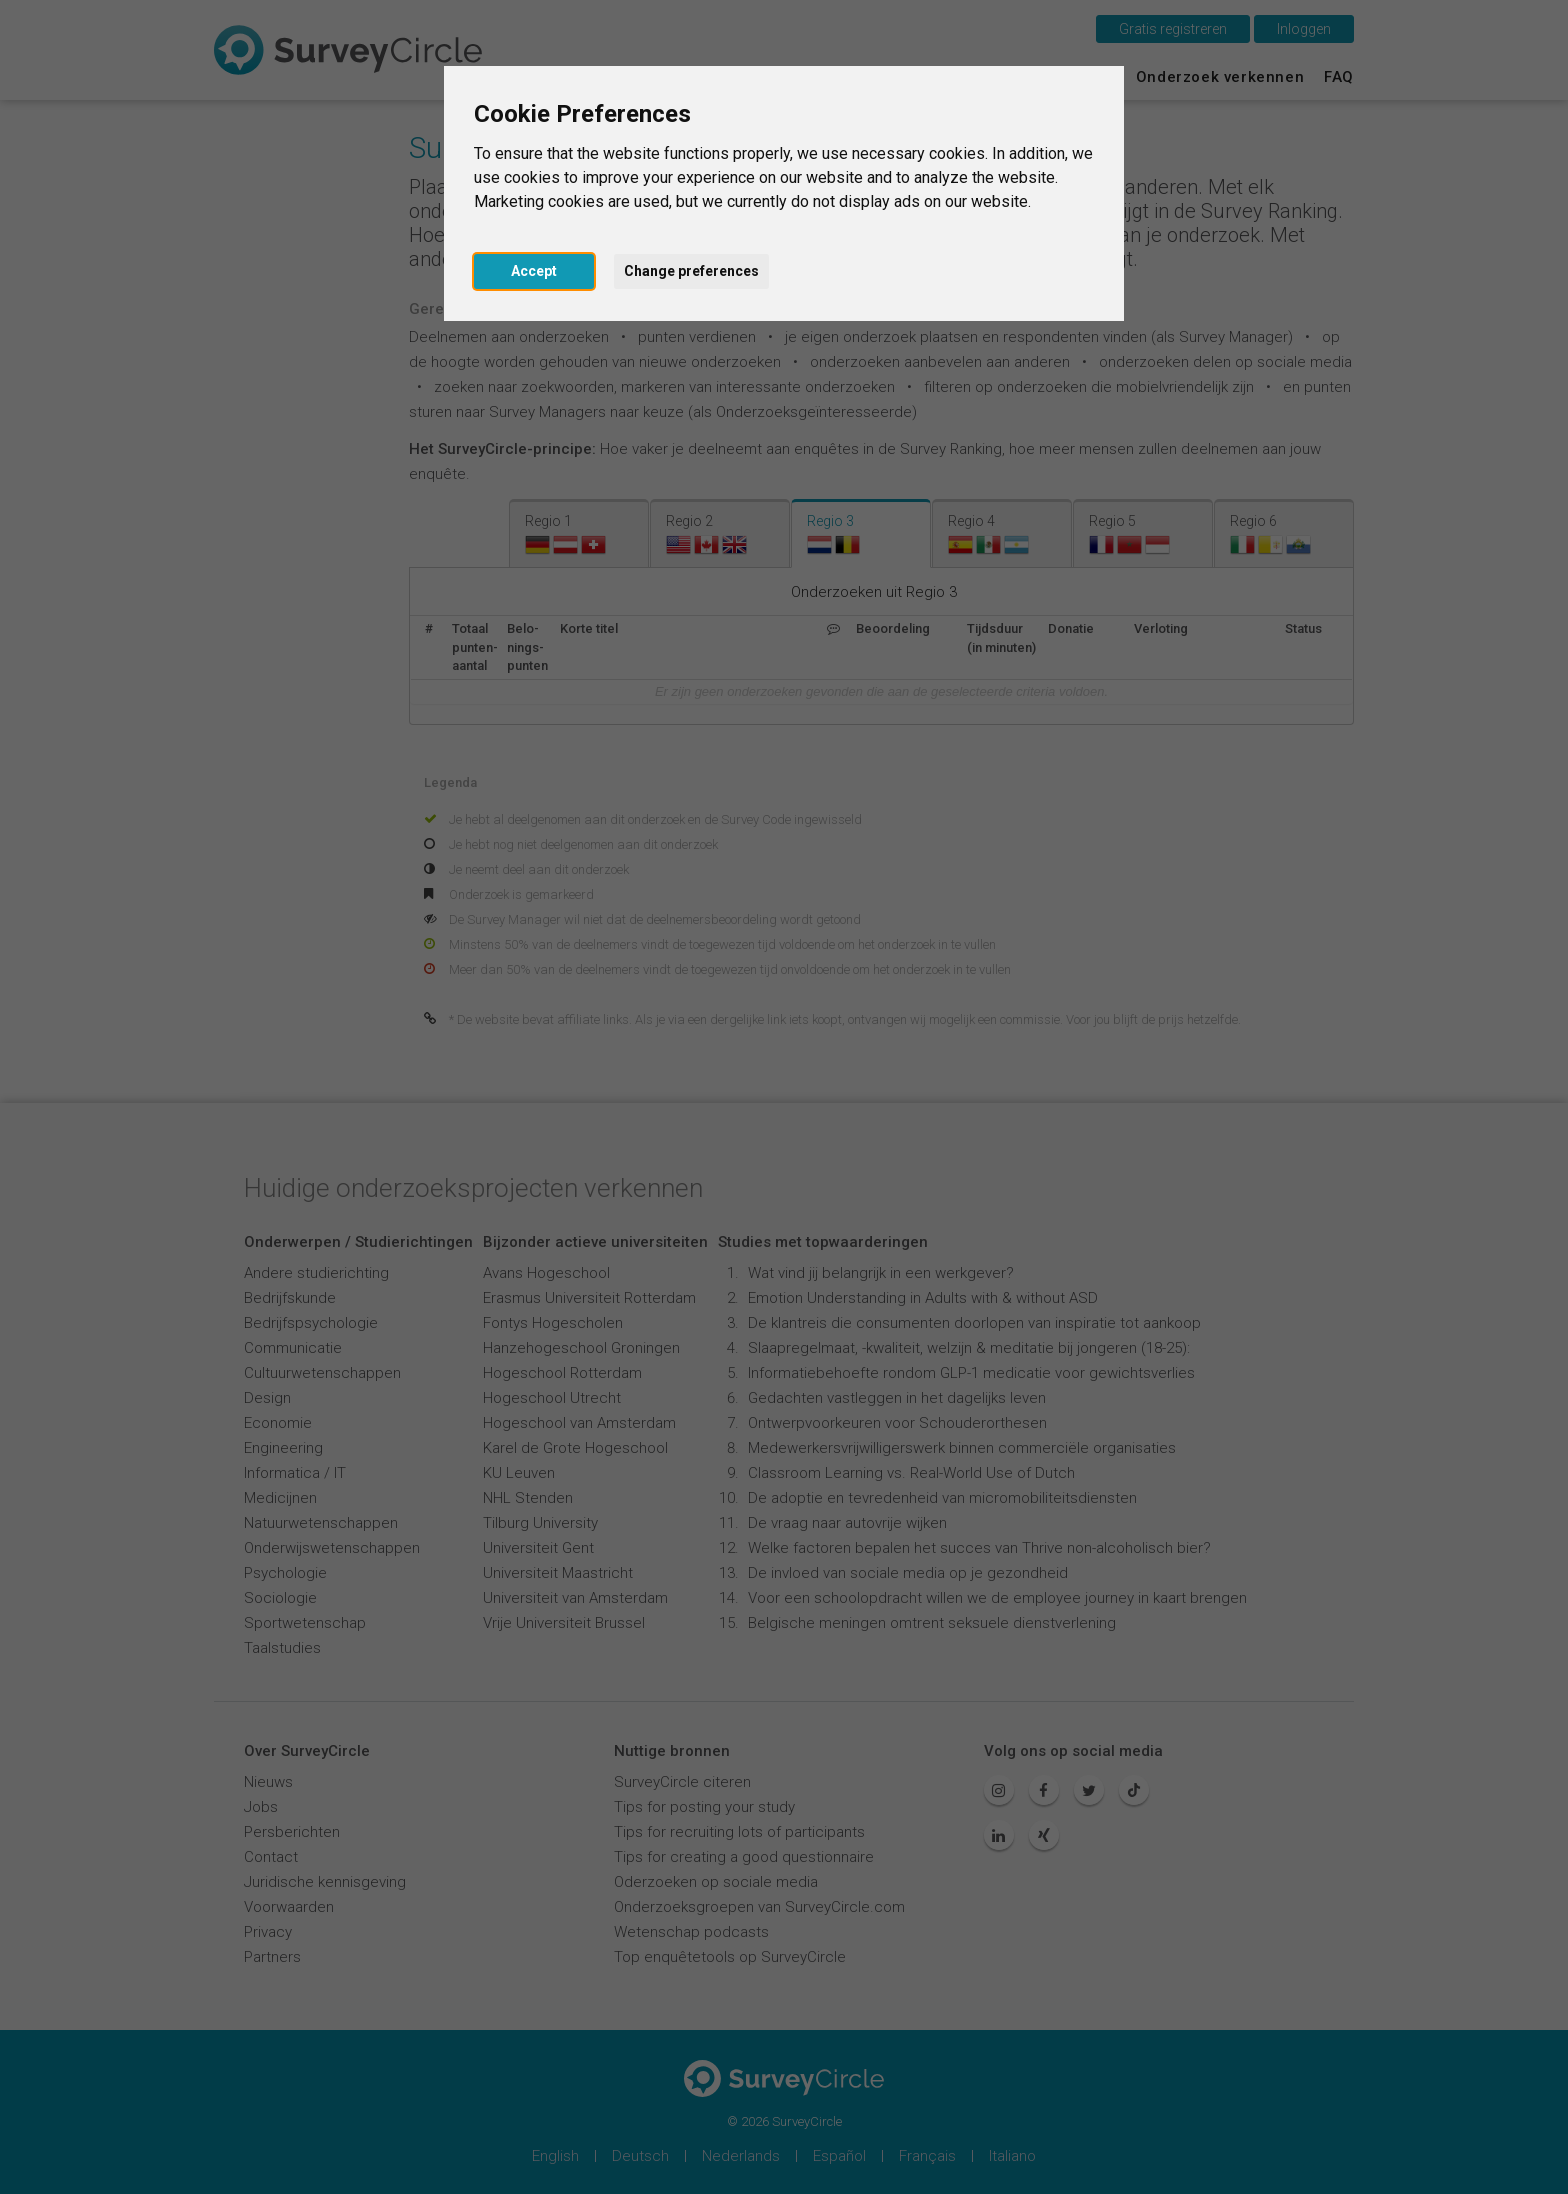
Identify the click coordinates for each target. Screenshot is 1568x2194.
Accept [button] (534, 271)
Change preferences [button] (691, 271)
